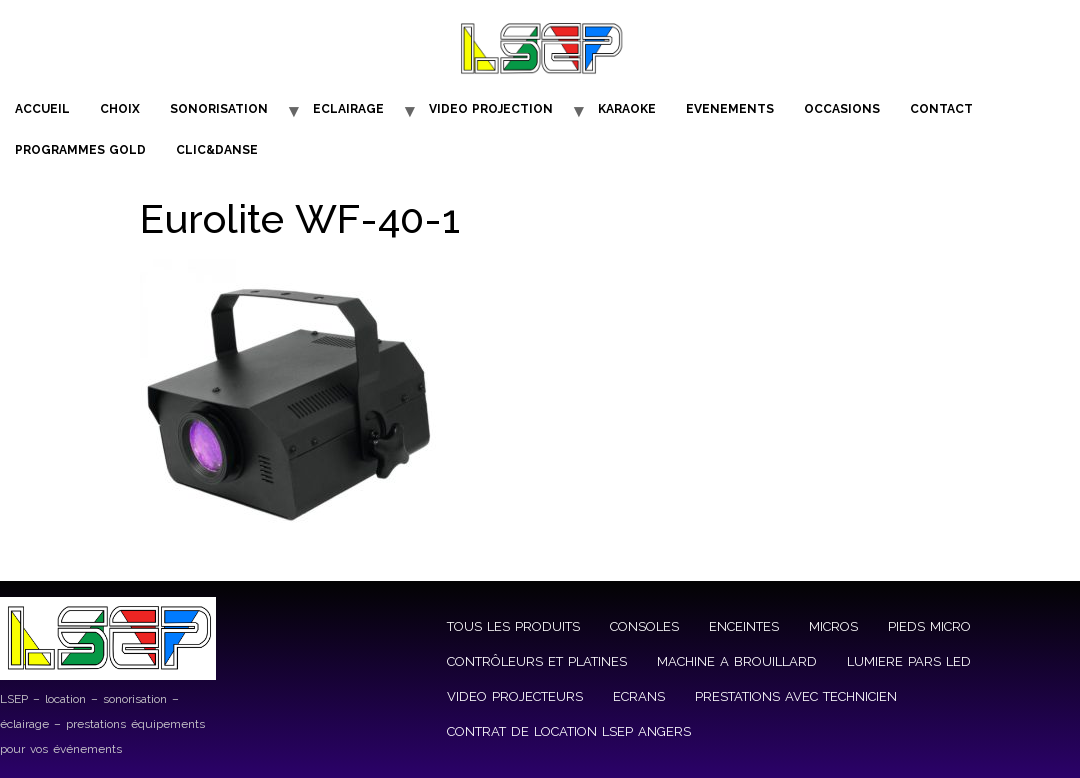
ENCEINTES (744, 626)
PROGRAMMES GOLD (80, 150)
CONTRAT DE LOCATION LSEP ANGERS (569, 731)
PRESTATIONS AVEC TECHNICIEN (796, 696)
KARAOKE (627, 109)
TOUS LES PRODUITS (513, 626)
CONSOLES (644, 626)
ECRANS (639, 696)
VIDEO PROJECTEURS (515, 696)
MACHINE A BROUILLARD (737, 661)
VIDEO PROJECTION (491, 109)
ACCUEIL (42, 109)
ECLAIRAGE (348, 109)
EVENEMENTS (730, 109)
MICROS (833, 626)
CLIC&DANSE (217, 150)
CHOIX (120, 109)
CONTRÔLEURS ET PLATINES (537, 661)
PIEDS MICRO (929, 626)
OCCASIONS (842, 109)
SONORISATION (219, 109)
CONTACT (941, 109)
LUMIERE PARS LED (909, 661)
